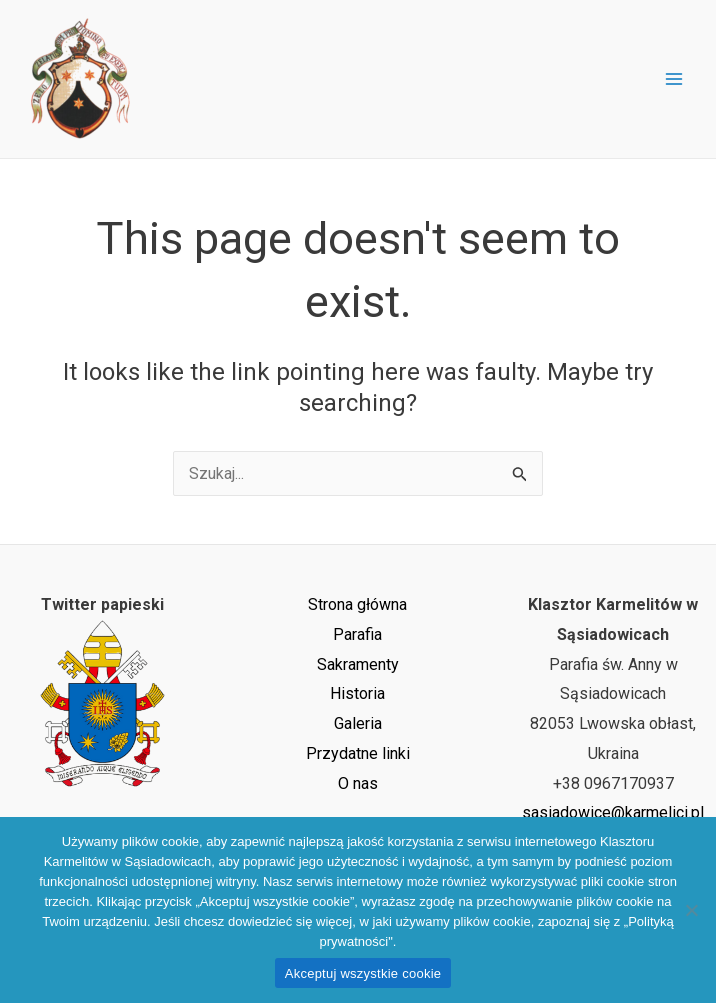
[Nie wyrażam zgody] (691, 910)
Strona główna (357, 604)
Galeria (358, 723)
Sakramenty (358, 664)
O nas (358, 783)
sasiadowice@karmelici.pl (613, 812)
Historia (357, 693)
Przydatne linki (358, 753)
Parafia (357, 634)
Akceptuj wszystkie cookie (363, 973)
